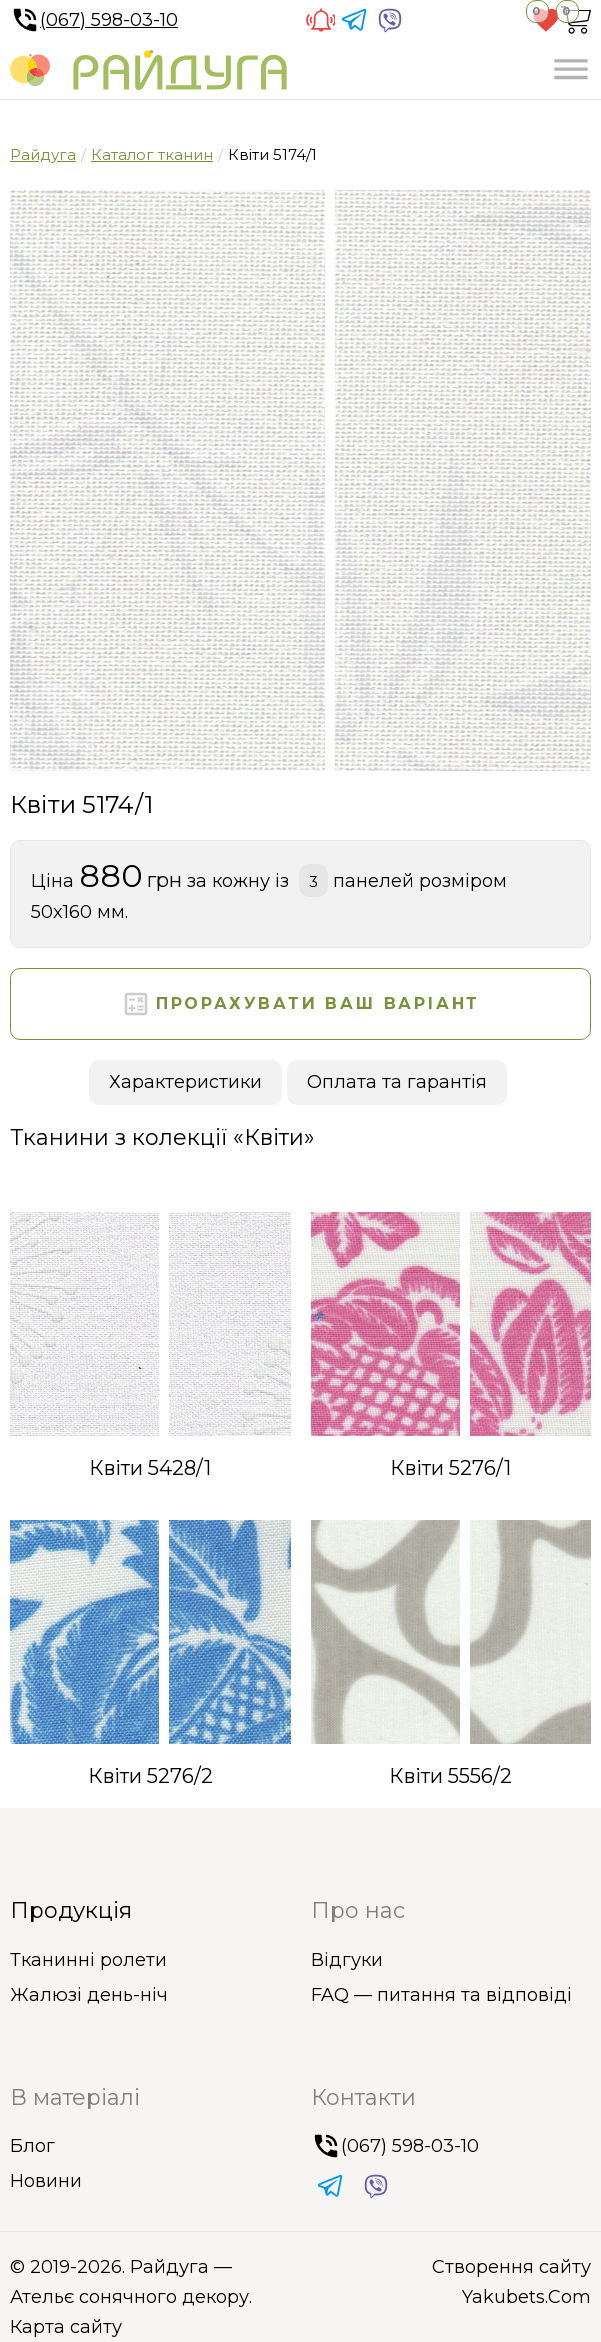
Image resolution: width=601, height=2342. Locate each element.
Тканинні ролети (88, 1960)
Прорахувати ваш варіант (300, 1004)
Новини (46, 2181)
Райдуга (43, 154)
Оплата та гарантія (397, 1082)
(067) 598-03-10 (94, 20)
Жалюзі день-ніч (89, 1995)
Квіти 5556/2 (450, 1776)
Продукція (71, 1910)
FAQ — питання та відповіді (441, 1995)
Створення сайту (511, 2267)
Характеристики (185, 1082)
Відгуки (347, 1960)
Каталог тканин (152, 154)
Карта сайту (66, 2327)
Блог (32, 2146)
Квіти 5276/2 (150, 1776)
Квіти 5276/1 (450, 1468)
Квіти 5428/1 (150, 1468)
